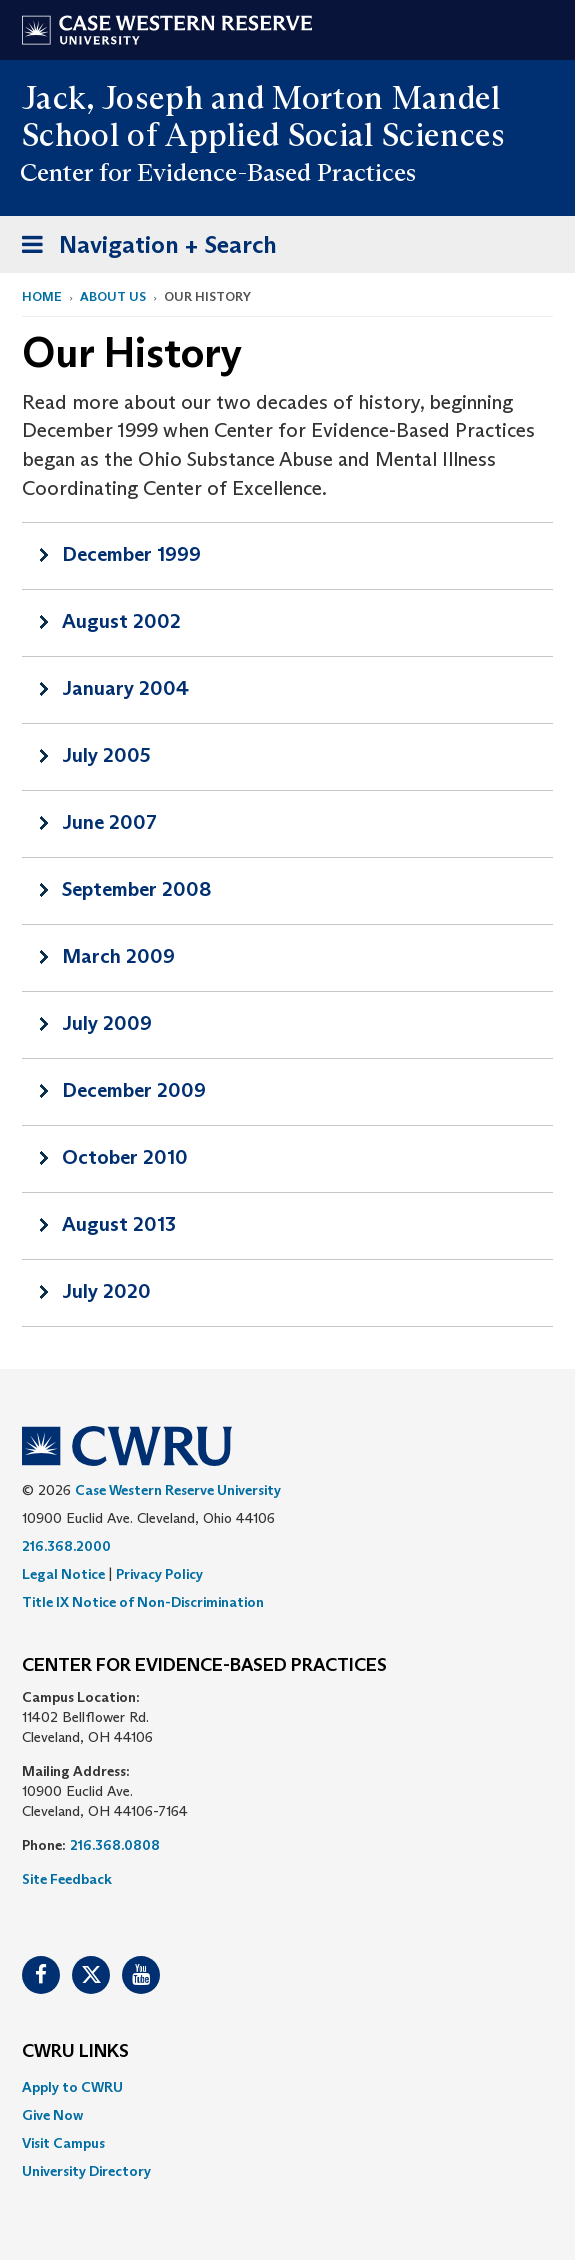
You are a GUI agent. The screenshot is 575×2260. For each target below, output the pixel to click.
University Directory (86, 2171)
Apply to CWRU (72, 2087)
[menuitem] (287, 2087)
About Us (113, 296)
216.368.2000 (66, 1546)
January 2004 (125, 688)
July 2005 (106, 755)
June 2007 (109, 822)
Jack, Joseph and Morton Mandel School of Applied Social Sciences (264, 116)
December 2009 (134, 1090)
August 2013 (119, 1224)
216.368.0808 (115, 1845)
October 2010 (125, 1157)
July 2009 (107, 1023)
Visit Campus (63, 2143)
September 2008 (137, 889)
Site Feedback (67, 1879)
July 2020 (106, 1291)
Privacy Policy (159, 1574)
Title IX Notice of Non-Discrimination (143, 1602)
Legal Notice (63, 1574)
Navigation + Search (143, 248)
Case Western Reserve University (178, 1490)
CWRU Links (75, 2052)
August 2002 (121, 621)
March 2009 (118, 956)
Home (42, 296)
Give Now (52, 2115)
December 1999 (131, 554)
